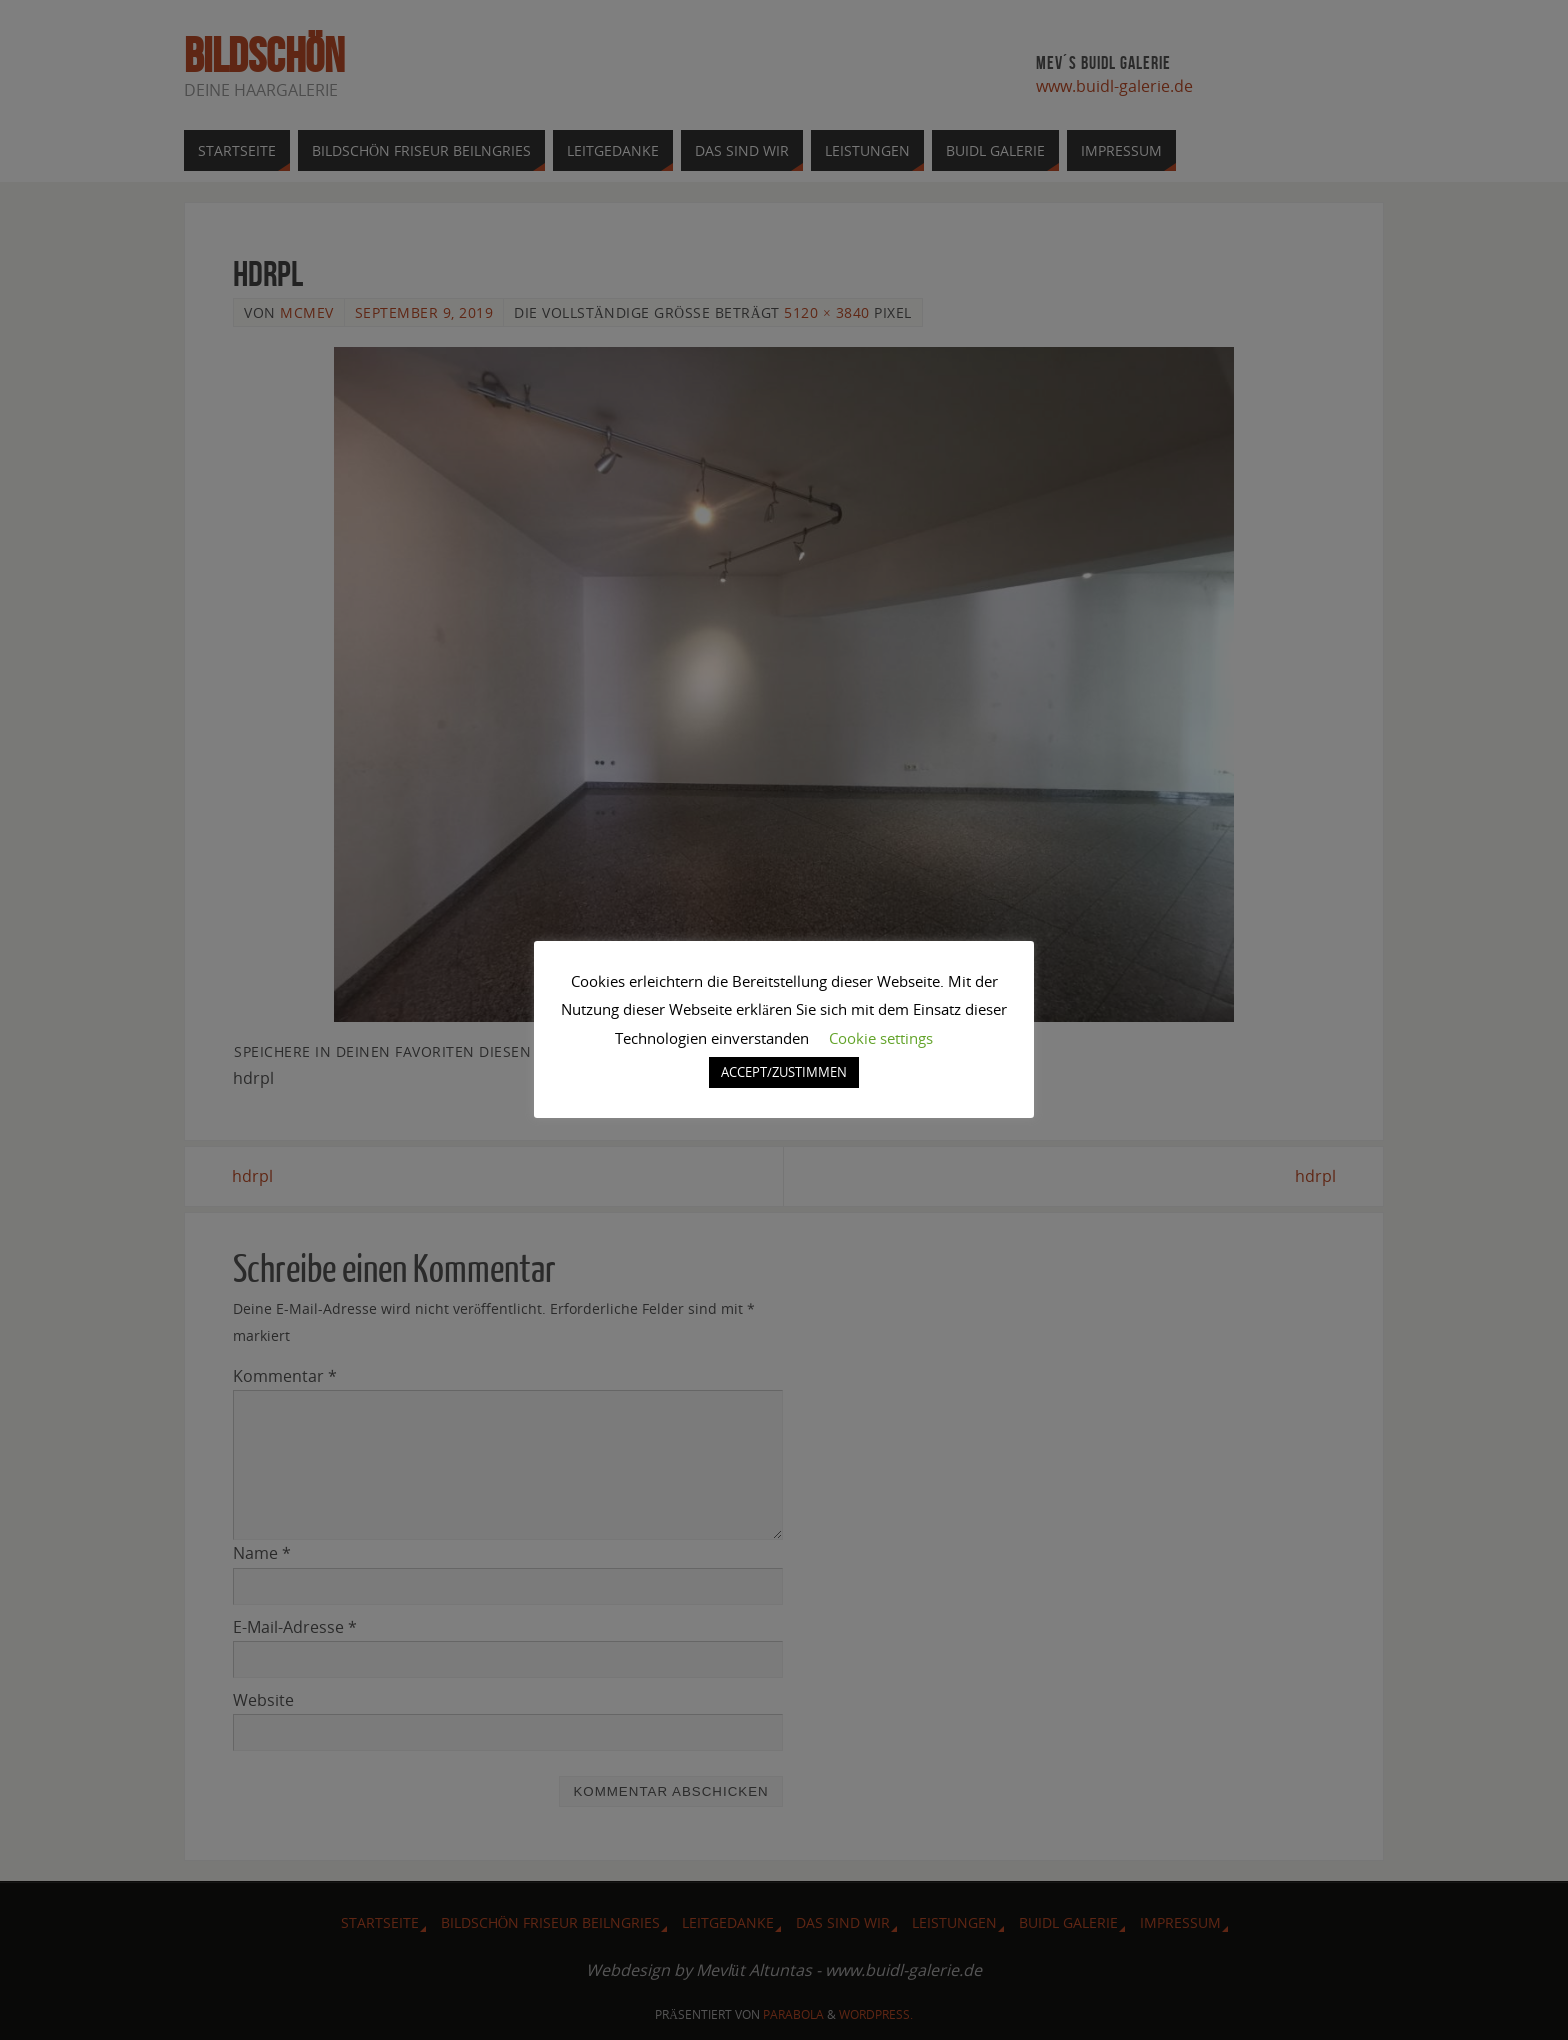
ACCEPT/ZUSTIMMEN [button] (784, 1072)
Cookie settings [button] (881, 1038)
